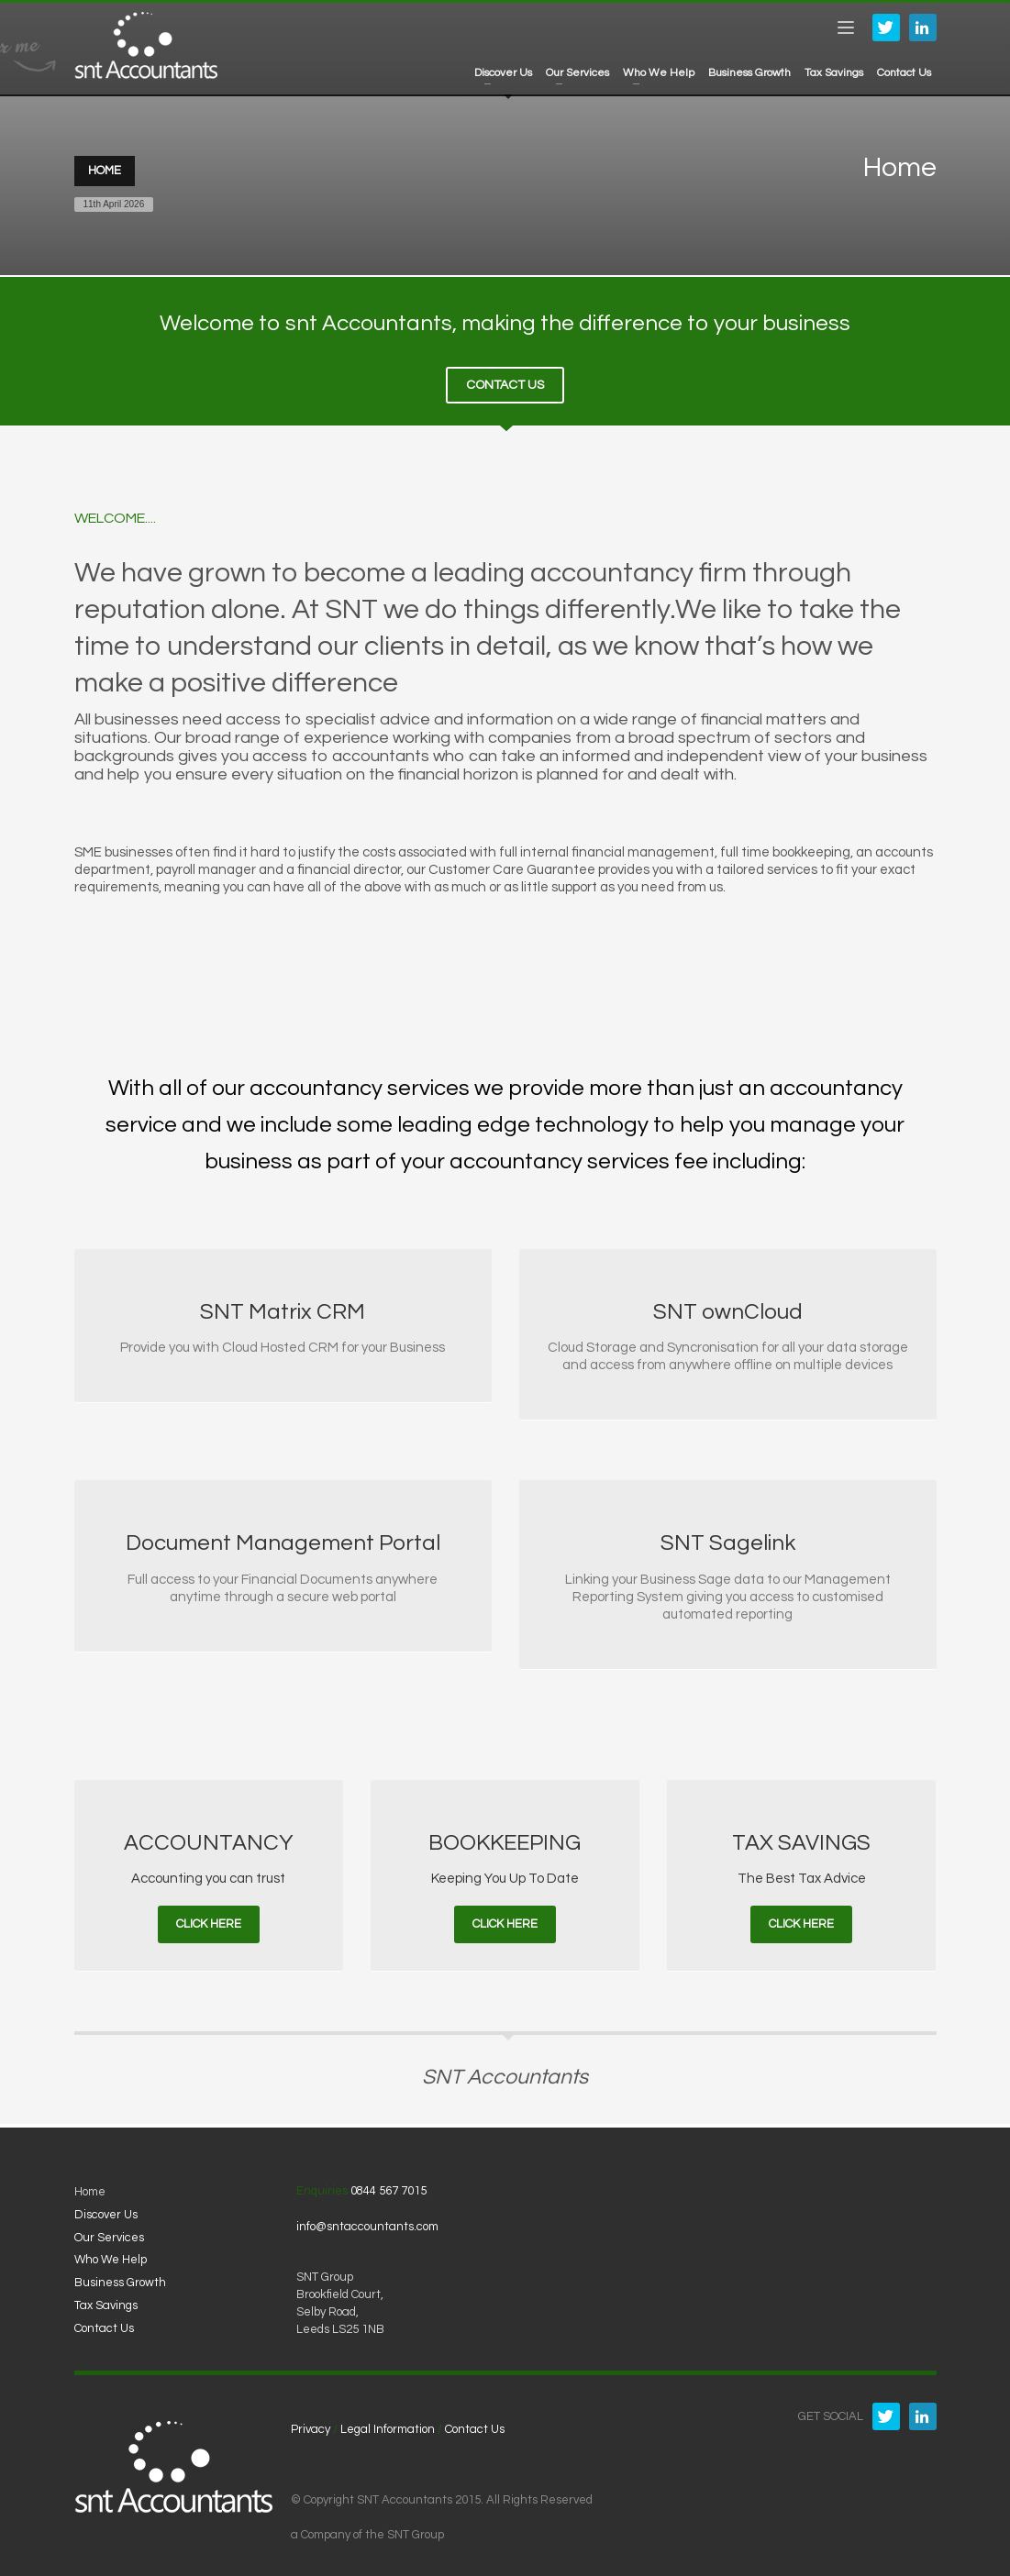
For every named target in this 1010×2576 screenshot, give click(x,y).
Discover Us (106, 2210)
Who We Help (110, 2255)
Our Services (109, 2233)
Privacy (310, 2424)
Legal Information (387, 2424)
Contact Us (104, 2323)
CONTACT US (505, 380)
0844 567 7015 (388, 2186)
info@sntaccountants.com (367, 2222)
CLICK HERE (208, 1919)
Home (89, 2187)
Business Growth (120, 2278)
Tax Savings (106, 2300)
